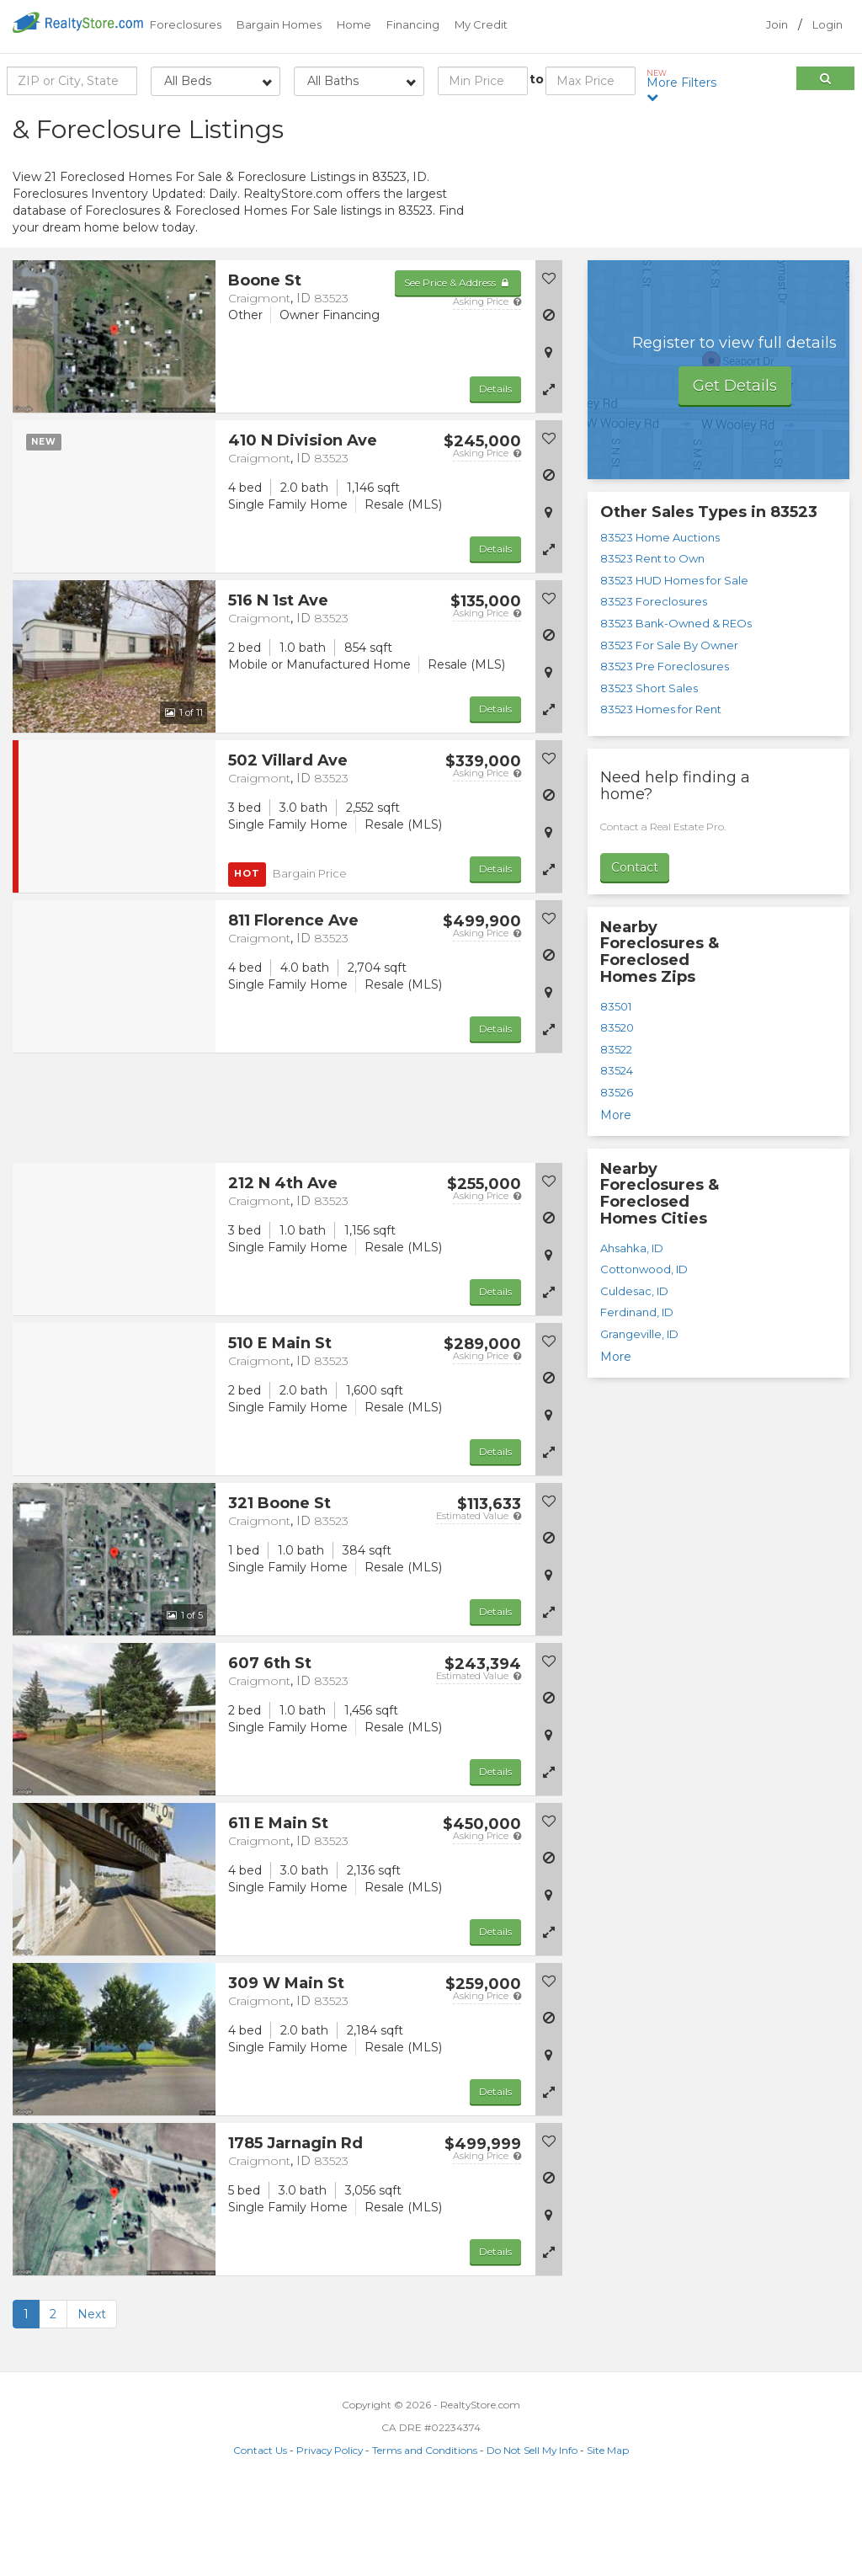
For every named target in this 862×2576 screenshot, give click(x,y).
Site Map (608, 2535)
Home (354, 24)
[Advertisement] (718, 231)
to (536, 79)
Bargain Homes (279, 24)
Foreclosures (185, 24)
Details (495, 473)
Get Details (735, 470)
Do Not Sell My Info (532, 2535)
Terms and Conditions (424, 2535)
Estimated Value (478, 1601)
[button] (549, 474)
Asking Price (487, 386)
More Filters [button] (684, 85)
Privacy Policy (329, 2535)
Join (777, 24)
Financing (412, 24)
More (615, 1200)
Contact (634, 952)
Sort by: (715, 123)
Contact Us (260, 2535)
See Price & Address (457, 367)
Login (827, 24)
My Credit (481, 24)
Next (91, 2399)
